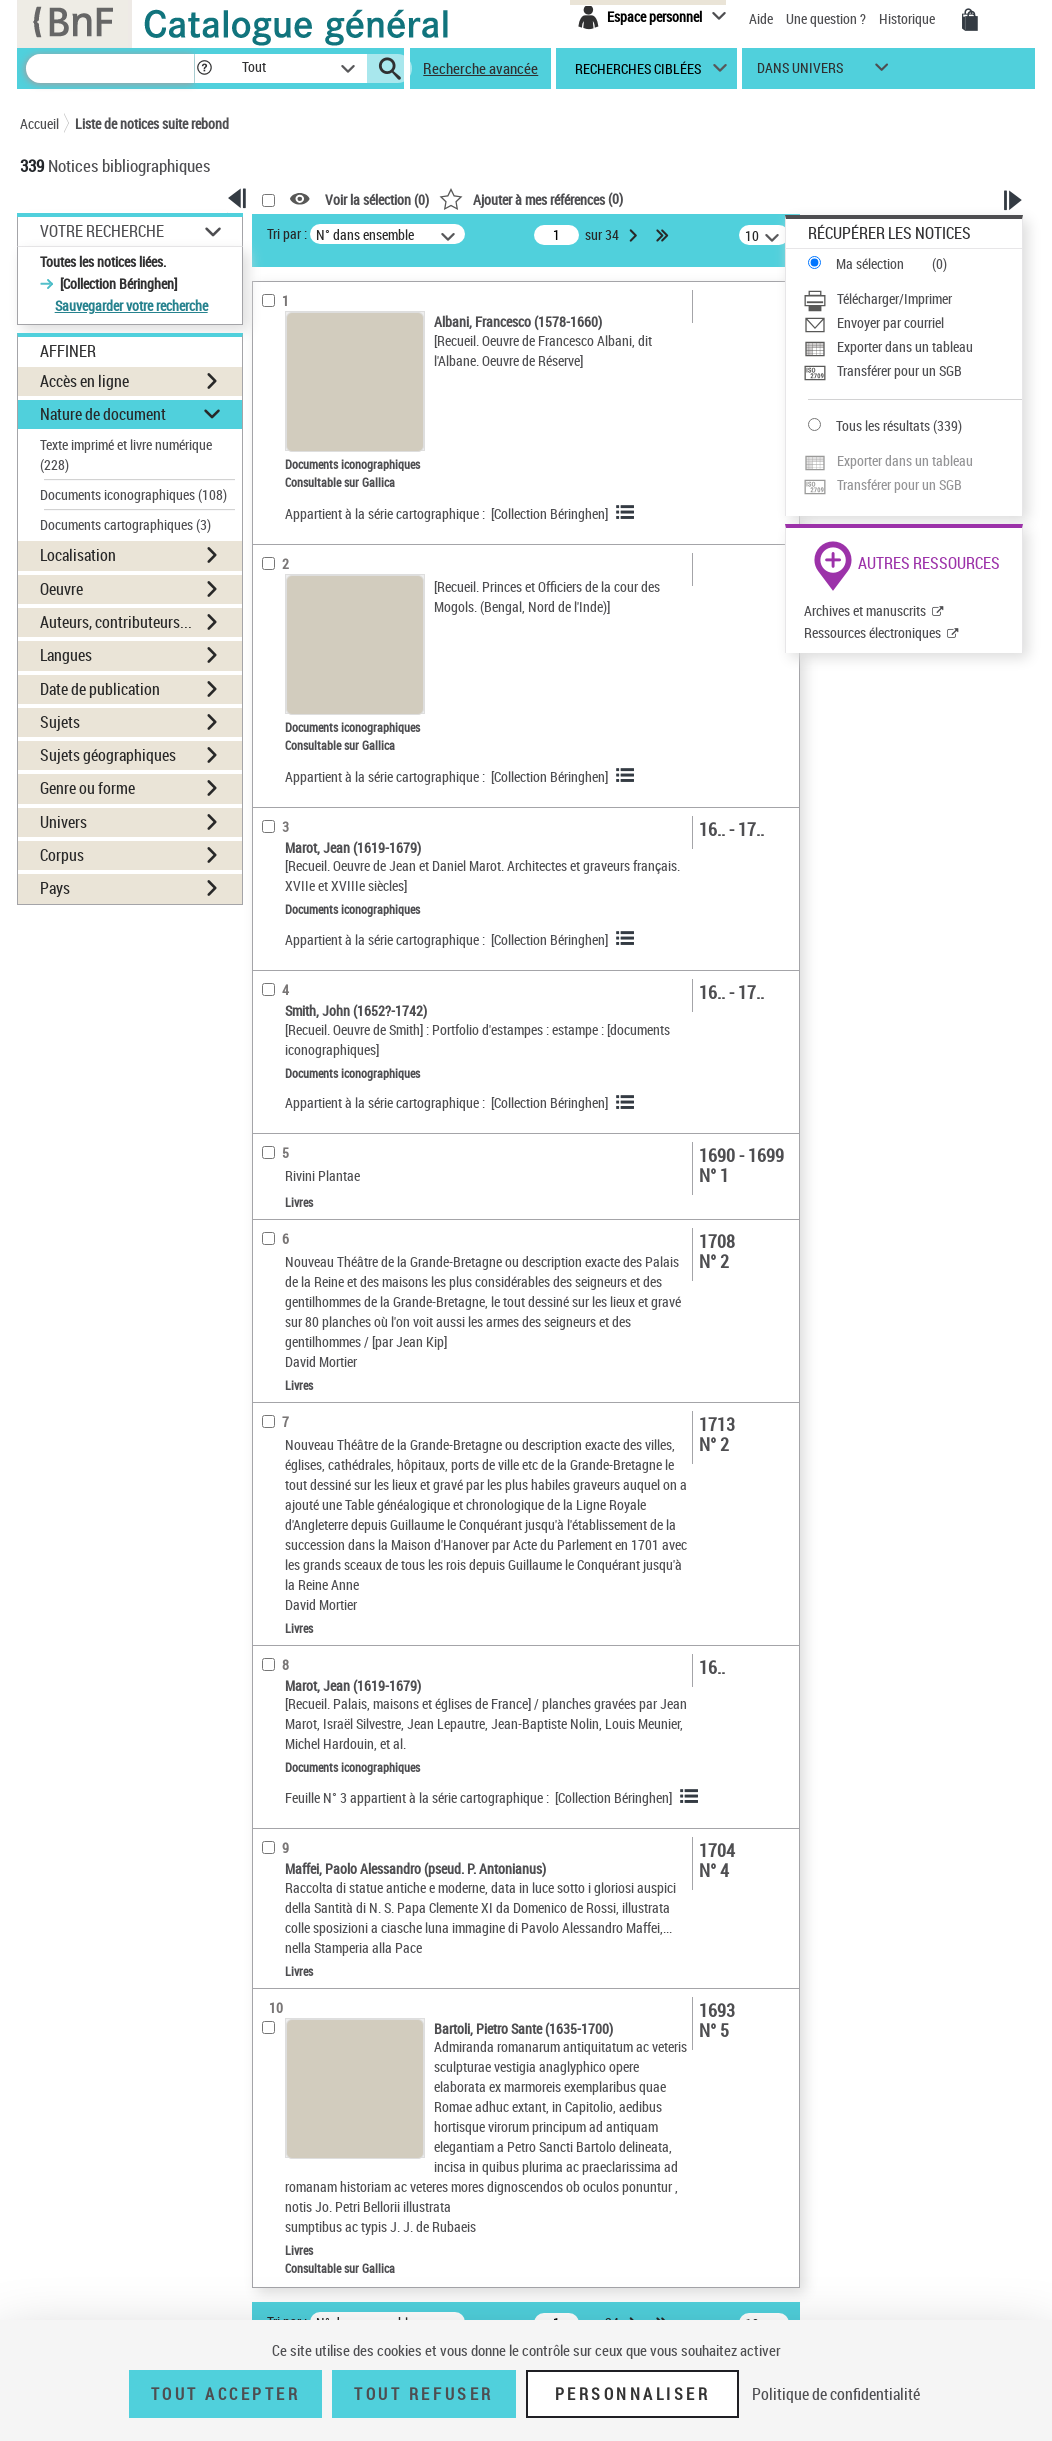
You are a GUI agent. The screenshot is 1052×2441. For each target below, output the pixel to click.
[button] (204, 68)
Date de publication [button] (100, 689)
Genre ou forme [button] (87, 788)
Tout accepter (226, 2394)
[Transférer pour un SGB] (912, 371)
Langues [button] (66, 655)
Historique (908, 18)
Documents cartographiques (125, 524)
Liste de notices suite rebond (152, 123)
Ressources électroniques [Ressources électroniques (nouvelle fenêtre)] (872, 632)
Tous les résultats (883, 425)
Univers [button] (63, 822)
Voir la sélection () (377, 199)
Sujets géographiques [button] (108, 755)
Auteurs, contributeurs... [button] (116, 622)
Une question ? (826, 18)
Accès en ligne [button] (84, 381)
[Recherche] (110, 68)
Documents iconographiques (133, 494)
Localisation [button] (78, 555)
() (531, 198)
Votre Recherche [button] (102, 231)
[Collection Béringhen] (549, 513)
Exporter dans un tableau (905, 346)
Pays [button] (55, 888)
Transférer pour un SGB (899, 370)
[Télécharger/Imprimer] (912, 299)
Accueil (39, 123)
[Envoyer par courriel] (912, 323)
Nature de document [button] (103, 414)
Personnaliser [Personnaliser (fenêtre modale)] (633, 2394)
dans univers (800, 72)
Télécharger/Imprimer (894, 298)
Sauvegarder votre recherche (131, 305)
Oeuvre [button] (61, 589)
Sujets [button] (60, 722)
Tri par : (287, 233)
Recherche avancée (480, 68)
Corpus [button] (62, 855)
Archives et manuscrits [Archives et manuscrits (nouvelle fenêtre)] (865, 610)
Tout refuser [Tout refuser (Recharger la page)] (423, 2394)
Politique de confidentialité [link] (836, 2394)
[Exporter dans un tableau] (912, 347)
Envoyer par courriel (890, 322)
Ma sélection (870, 263)
